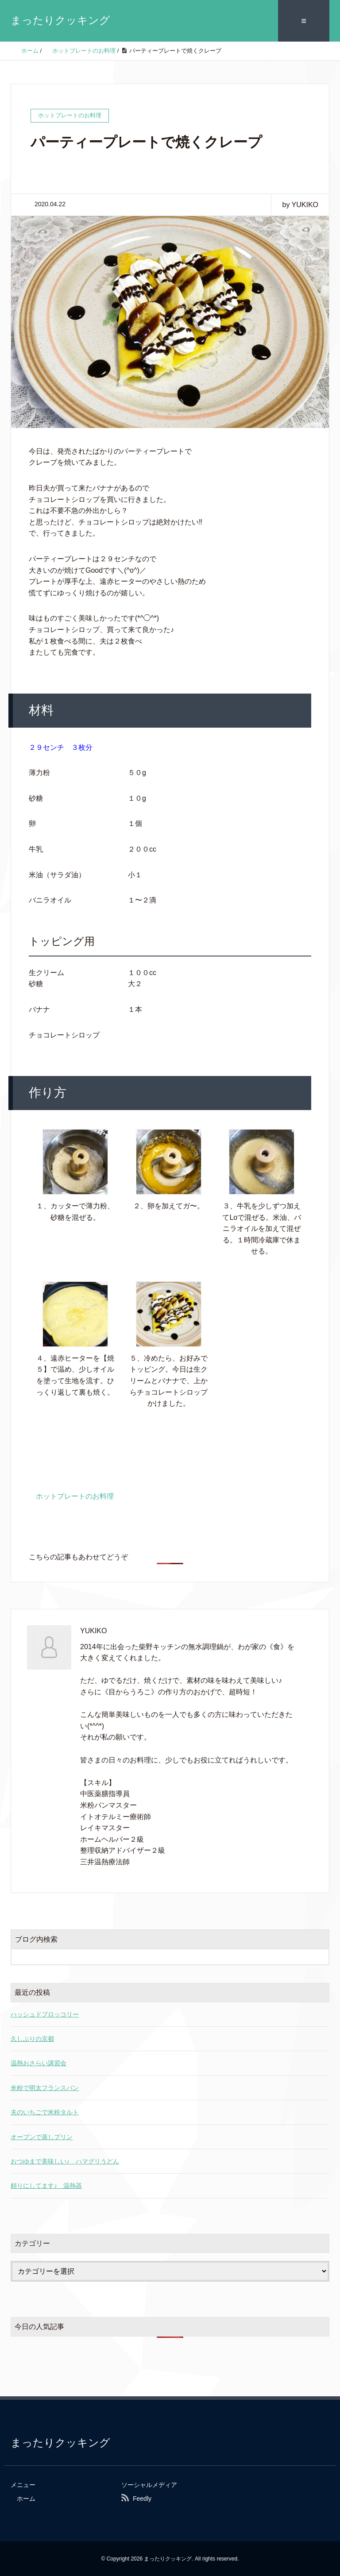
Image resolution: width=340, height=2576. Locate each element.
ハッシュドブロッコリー (45, 2013)
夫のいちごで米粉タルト (45, 2111)
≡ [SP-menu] (303, 20)
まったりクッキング (60, 20)
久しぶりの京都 (32, 2037)
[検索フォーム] (161, 1955)
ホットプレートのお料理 (75, 1495)
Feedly (142, 2497)
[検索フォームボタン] (321, 1956)
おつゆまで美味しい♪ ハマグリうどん (65, 2160)
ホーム (26, 2497)
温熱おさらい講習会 (38, 2062)
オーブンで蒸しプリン (42, 2136)
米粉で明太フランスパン (45, 2086)
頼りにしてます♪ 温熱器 (46, 2185)
